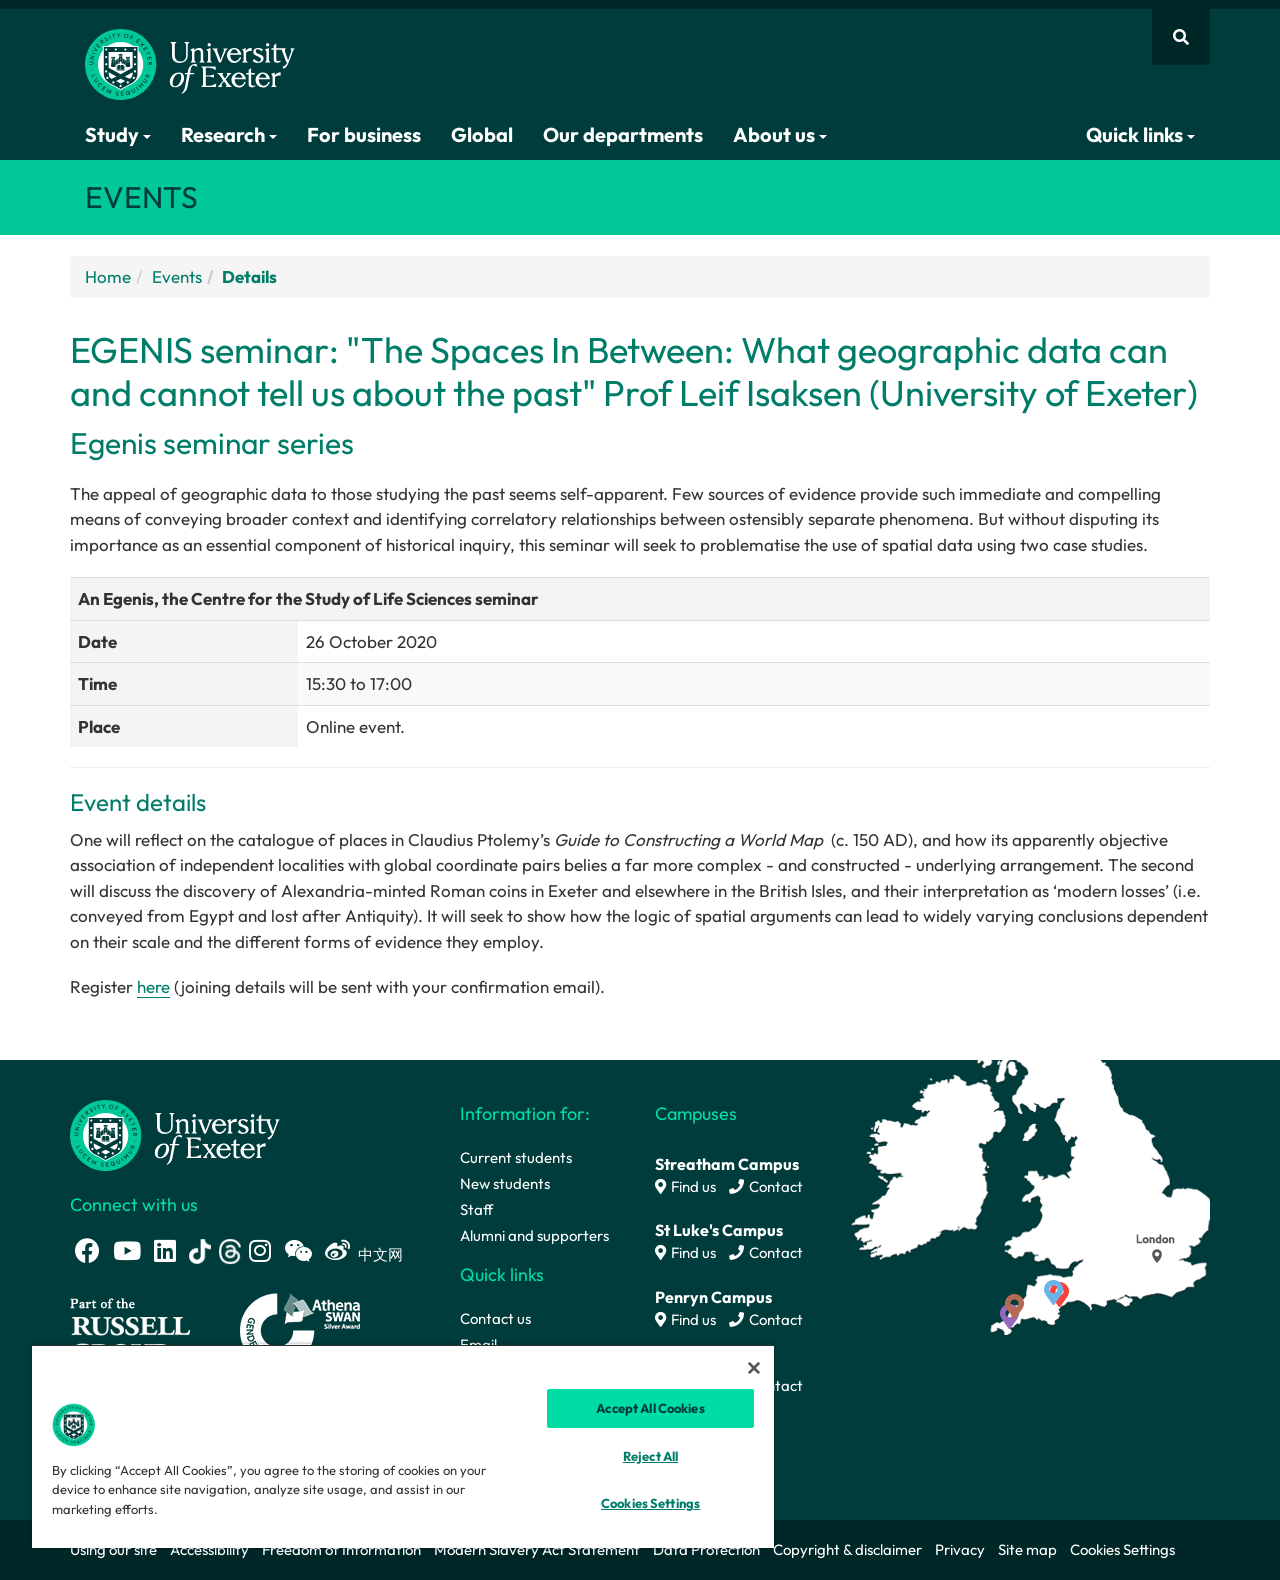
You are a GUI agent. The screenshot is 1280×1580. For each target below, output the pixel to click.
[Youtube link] (127, 1250)
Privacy (960, 1549)
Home (108, 276)
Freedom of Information (341, 1549)
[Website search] (1181, 37)
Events (177, 276)
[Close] (754, 1368)
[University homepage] (175, 1133)
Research (229, 134)
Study (118, 134)
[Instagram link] (260, 1250)
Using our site (113, 1549)
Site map (1027, 1549)
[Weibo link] (337, 1250)
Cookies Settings (1122, 1549)
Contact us (495, 1318)
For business (364, 134)
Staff (476, 1209)
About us (780, 134)
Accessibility (209, 1549)
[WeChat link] (298, 1250)
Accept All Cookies (650, 1408)
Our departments (623, 134)
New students (505, 1183)
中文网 (380, 1254)
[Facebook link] (87, 1250)
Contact (766, 1186)
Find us (685, 1186)
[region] (403, 1446)
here (153, 986)
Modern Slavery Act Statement (537, 1549)
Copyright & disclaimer (847, 1549)
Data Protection (706, 1549)
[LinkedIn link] (165, 1250)
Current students (516, 1157)
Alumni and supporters (534, 1235)
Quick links (1140, 134)
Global (482, 134)
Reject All (650, 1456)
